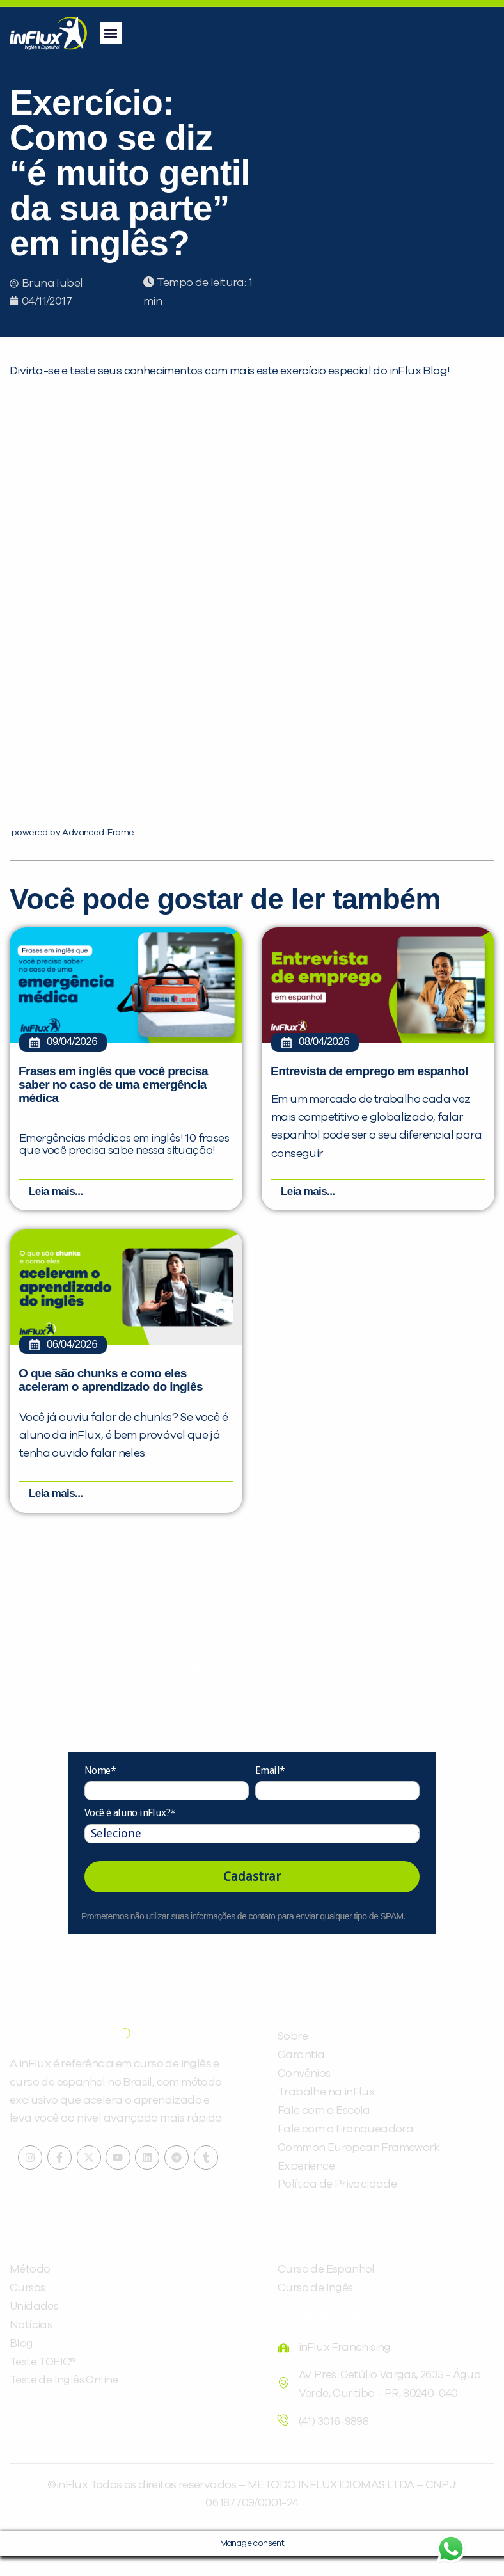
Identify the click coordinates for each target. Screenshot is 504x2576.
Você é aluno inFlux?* (129, 1833)
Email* (270, 1790)
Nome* (100, 1790)
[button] (111, 33)
